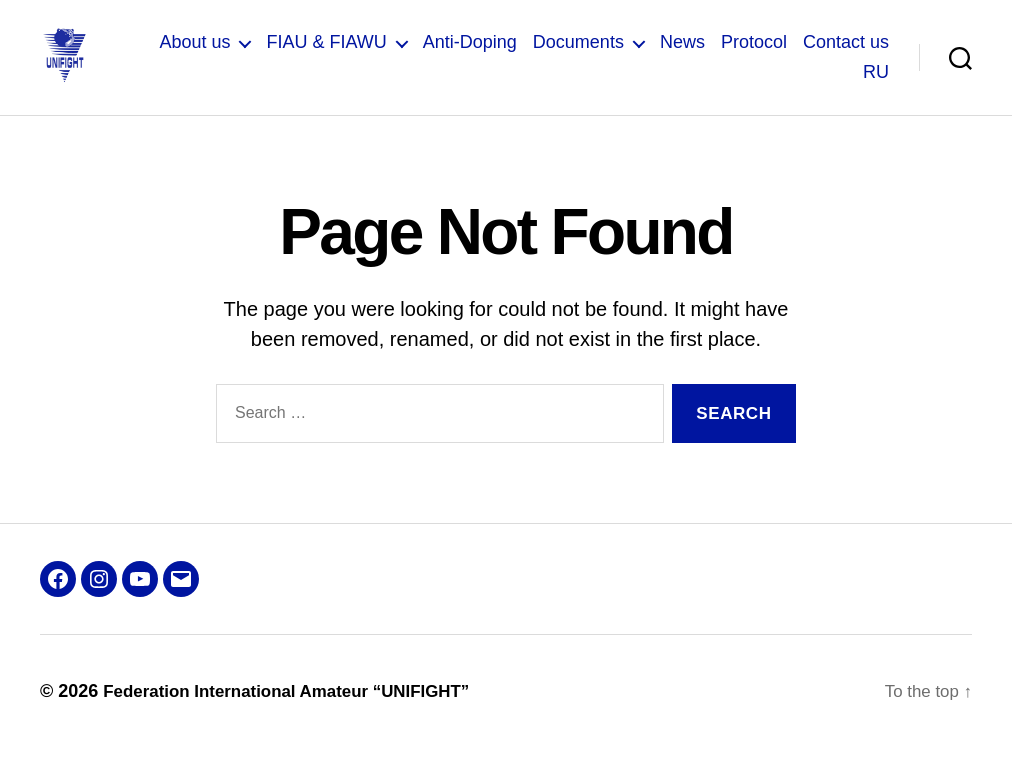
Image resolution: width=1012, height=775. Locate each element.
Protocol (754, 56)
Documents (578, 56)
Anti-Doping (470, 56)
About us (194, 56)
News (682, 56)
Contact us (846, 56)
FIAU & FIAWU (326, 56)
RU (876, 85)
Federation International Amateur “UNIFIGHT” (298, 718)
